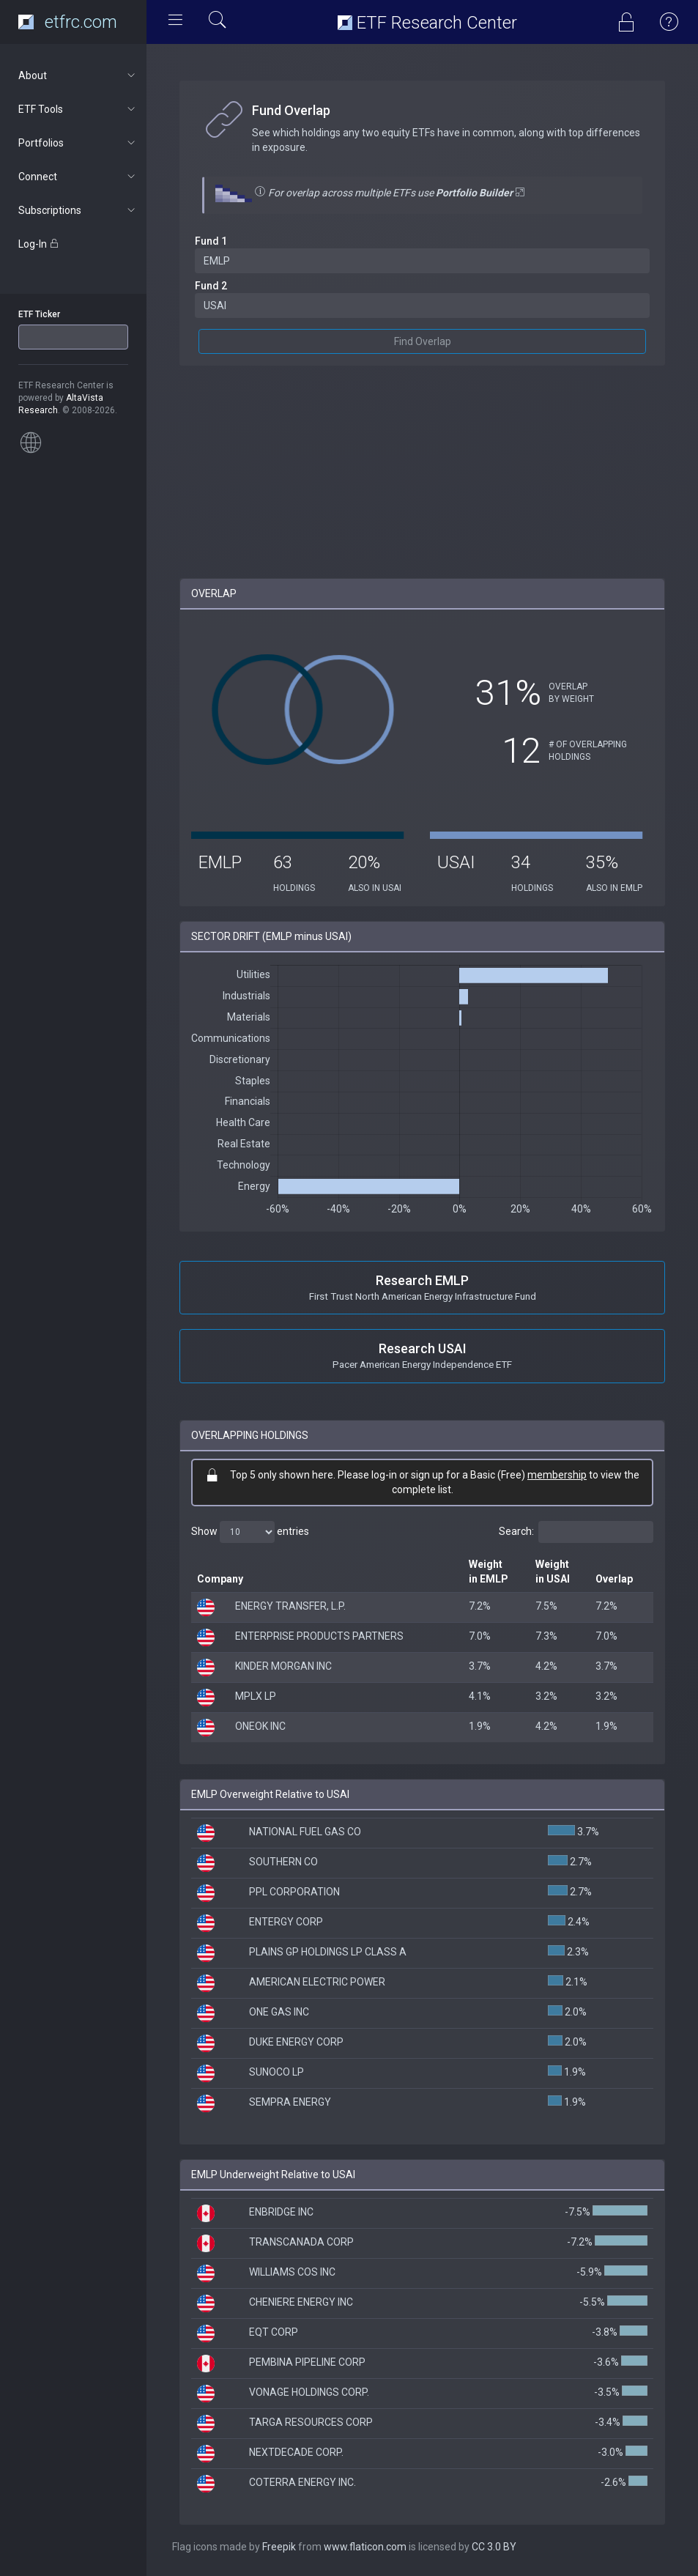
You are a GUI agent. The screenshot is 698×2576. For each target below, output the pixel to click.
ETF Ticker (39, 314)
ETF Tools (78, 109)
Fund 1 (211, 241)
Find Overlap (422, 341)
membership (557, 1475)
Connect (78, 176)
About (78, 75)
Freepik (279, 2547)
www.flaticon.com (365, 2547)
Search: (576, 1532)
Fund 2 (211, 286)
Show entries (250, 1532)
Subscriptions (78, 210)
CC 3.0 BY (494, 2547)
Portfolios (78, 143)
